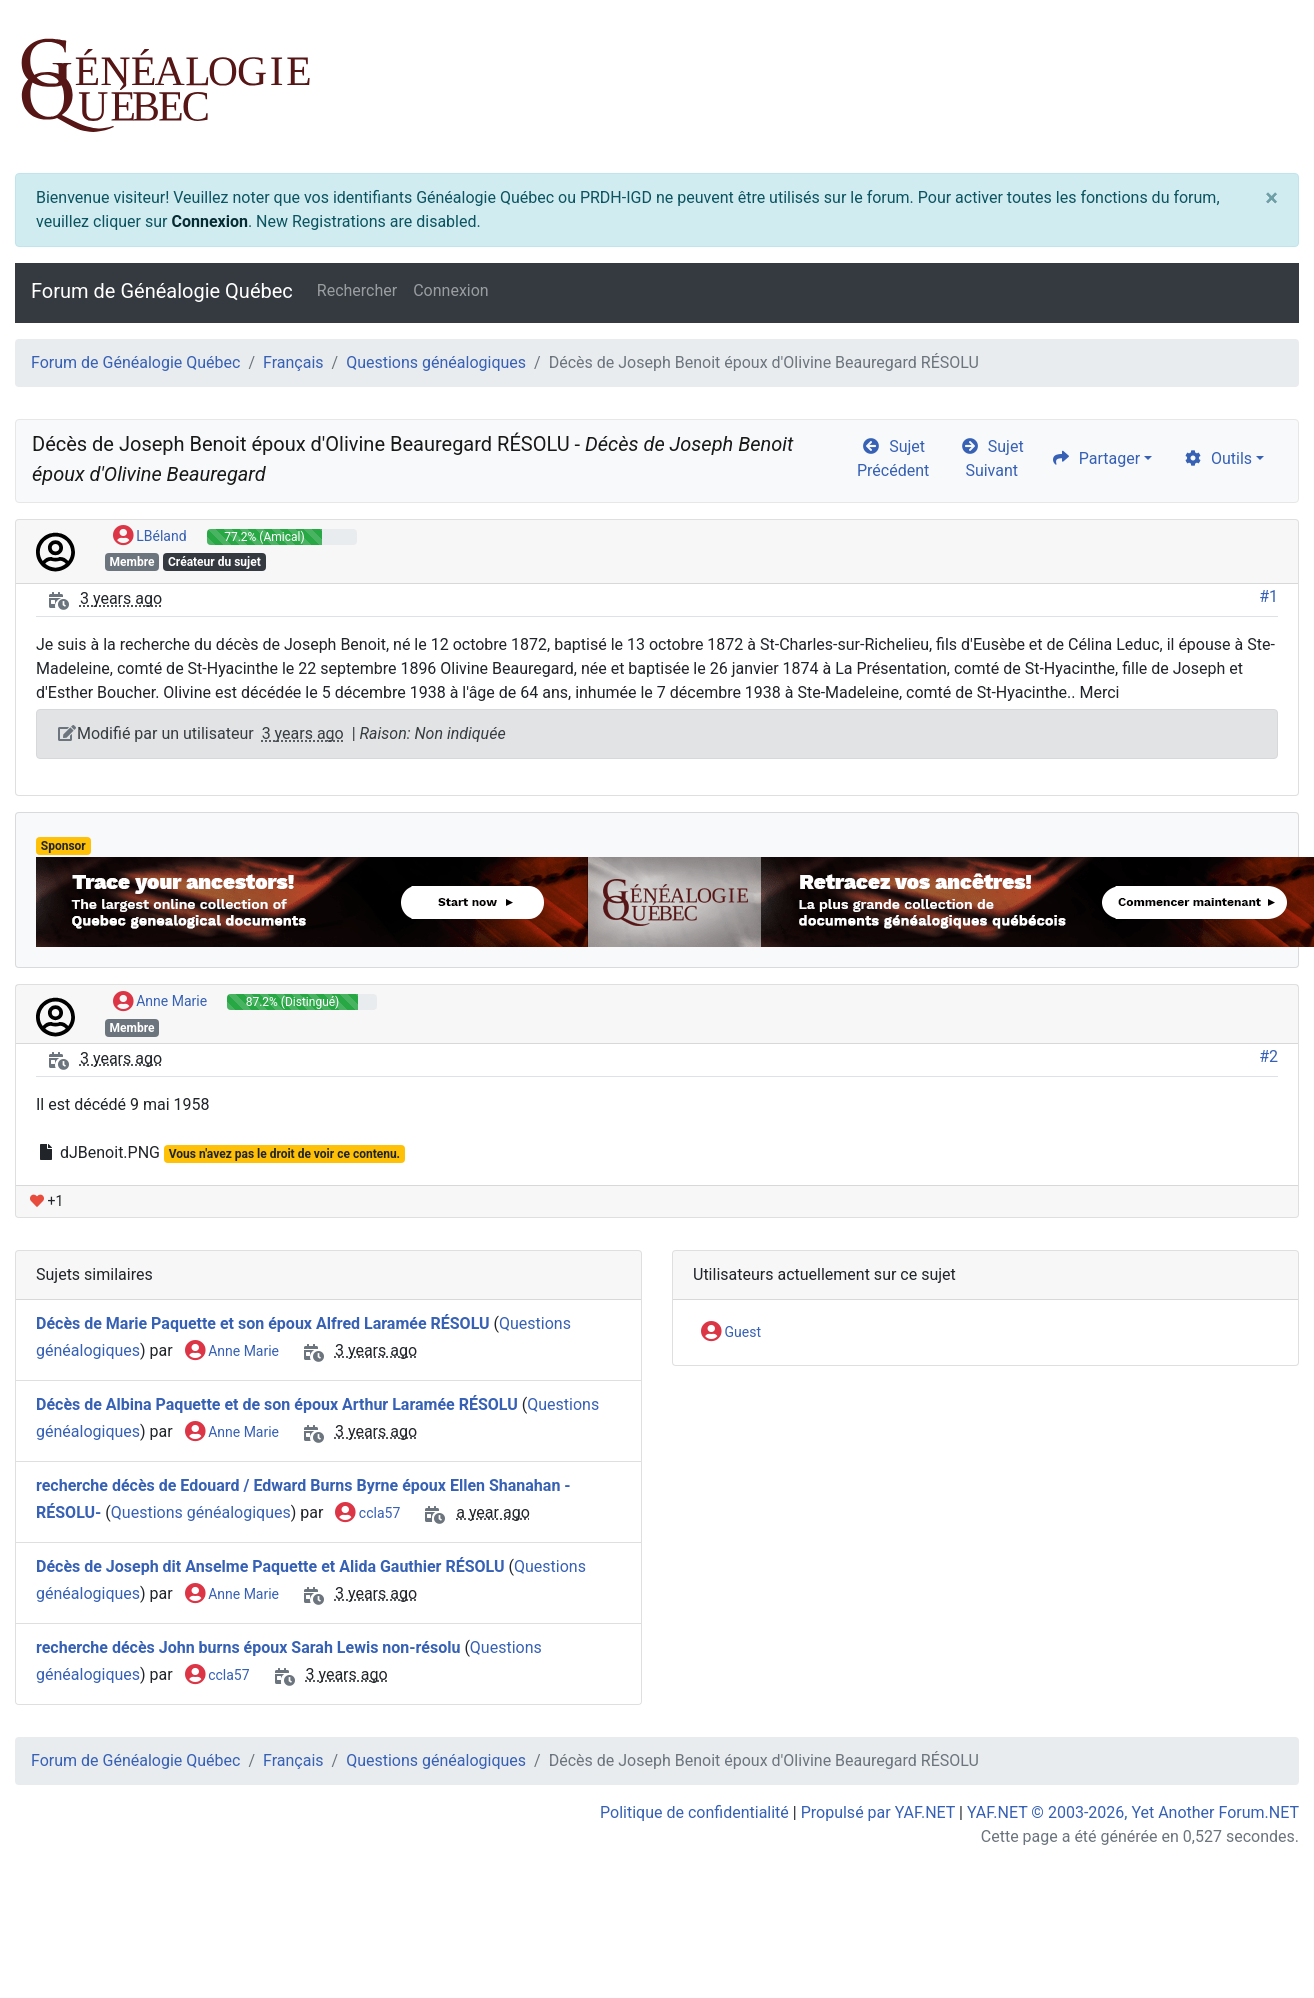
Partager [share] (1095, 458)
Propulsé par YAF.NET (878, 1812)
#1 (1268, 596)
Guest (731, 1333)
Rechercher (357, 290)
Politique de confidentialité (694, 1812)
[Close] (1271, 198)
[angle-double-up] (1259, 1935)
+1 (46, 1201)
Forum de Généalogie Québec (162, 291)
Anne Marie (160, 1002)
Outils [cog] (1217, 458)
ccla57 (367, 1514)
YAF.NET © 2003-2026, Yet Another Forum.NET (1133, 1812)
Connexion (209, 221)
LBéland (150, 537)
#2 (1268, 1056)
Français (293, 362)
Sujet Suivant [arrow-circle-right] (992, 458)
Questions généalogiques (436, 362)
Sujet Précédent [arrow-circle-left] (893, 458)
